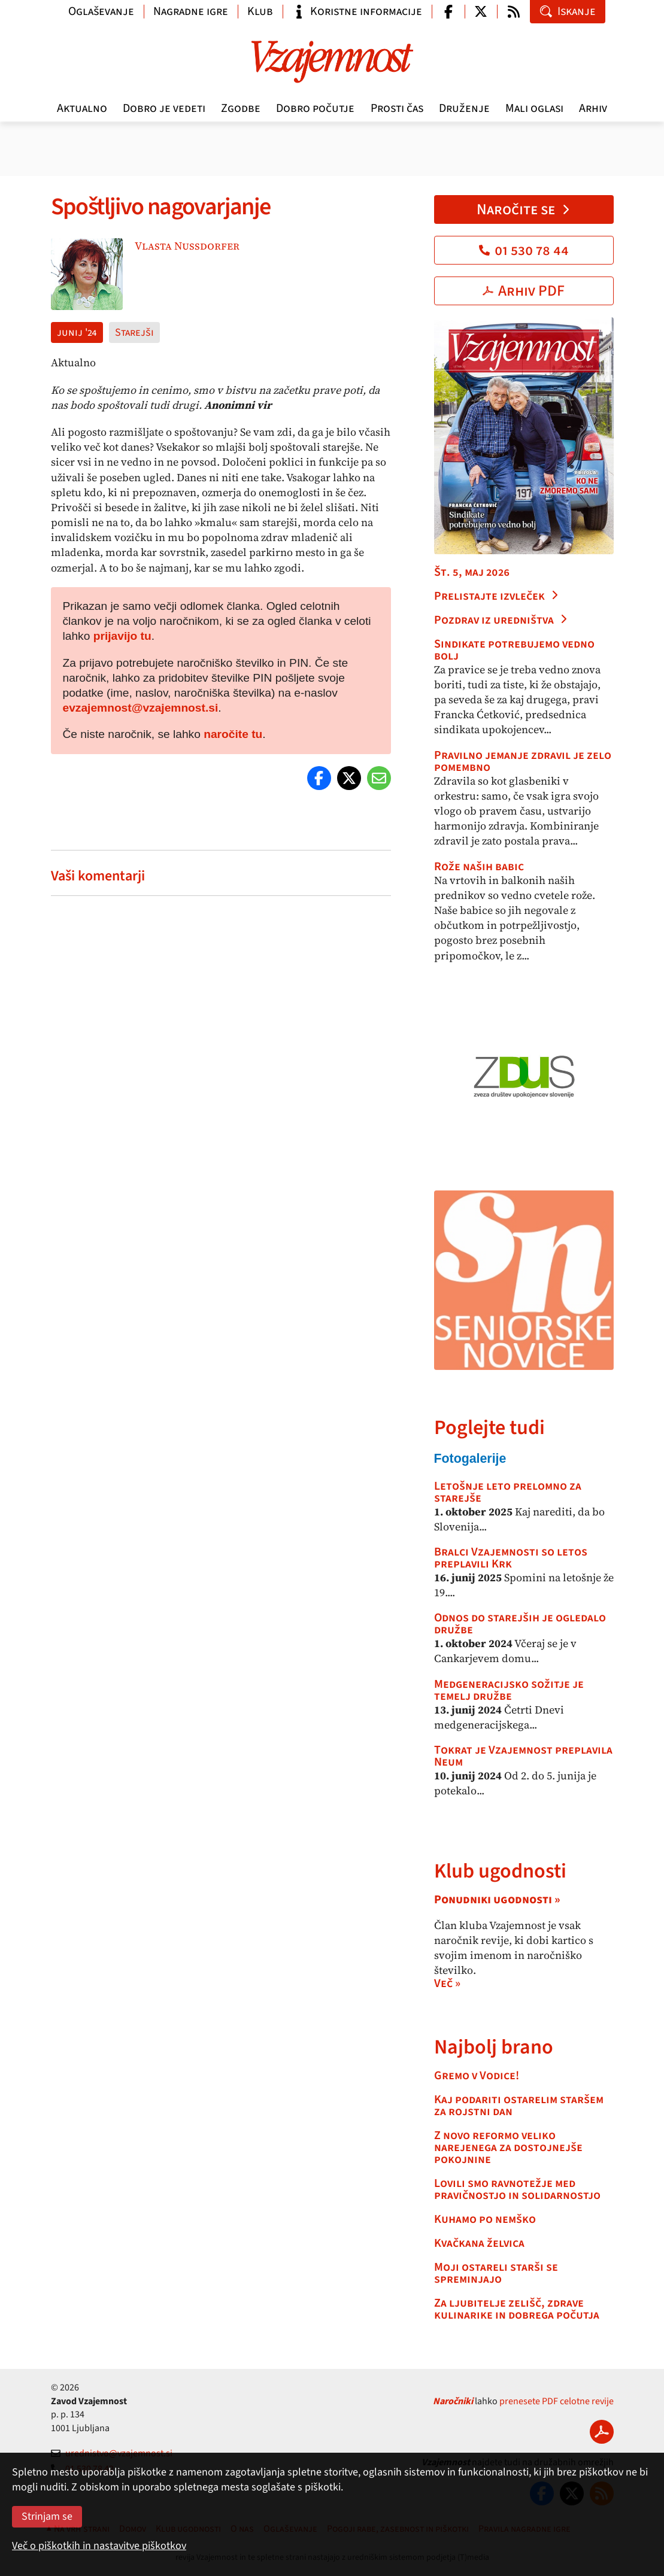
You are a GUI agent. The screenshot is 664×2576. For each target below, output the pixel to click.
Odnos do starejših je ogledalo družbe (520, 1624)
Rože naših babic (479, 867)
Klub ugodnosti (500, 1871)
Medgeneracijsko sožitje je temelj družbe (509, 1690)
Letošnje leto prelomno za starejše (507, 1492)
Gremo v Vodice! (476, 2076)
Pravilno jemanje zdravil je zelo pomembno (522, 761)
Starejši (134, 332)
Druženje (464, 108)
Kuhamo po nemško (485, 2219)
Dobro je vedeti (164, 108)
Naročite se (524, 209)
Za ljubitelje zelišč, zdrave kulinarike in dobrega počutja (516, 2309)
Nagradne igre (190, 11)
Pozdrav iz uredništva (501, 620)
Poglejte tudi (489, 1427)
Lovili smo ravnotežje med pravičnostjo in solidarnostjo (517, 2189)
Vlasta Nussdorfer (187, 245)
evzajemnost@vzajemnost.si (141, 707)
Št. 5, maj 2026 (472, 572)
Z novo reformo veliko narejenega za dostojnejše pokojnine (508, 2147)
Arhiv (593, 108)
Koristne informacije (357, 11)
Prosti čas (397, 108)
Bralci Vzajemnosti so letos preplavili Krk (510, 1558)
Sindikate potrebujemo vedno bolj (514, 650)
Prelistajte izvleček (496, 596)
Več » (447, 1983)
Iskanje (567, 11)
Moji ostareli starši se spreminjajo (496, 2273)
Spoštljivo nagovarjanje (163, 207)
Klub (260, 11)
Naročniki (453, 2401)
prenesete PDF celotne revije (556, 2401)
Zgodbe (240, 108)
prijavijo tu (122, 636)
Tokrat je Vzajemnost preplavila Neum (523, 1756)
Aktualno (82, 108)
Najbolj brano (493, 2047)
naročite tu (233, 734)
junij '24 (77, 332)
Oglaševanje (101, 11)
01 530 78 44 (524, 250)
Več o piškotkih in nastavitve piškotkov (99, 2545)
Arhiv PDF (524, 291)
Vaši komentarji (98, 875)
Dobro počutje (315, 108)
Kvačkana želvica (479, 2243)
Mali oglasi (534, 108)
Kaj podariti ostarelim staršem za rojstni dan (519, 2106)
